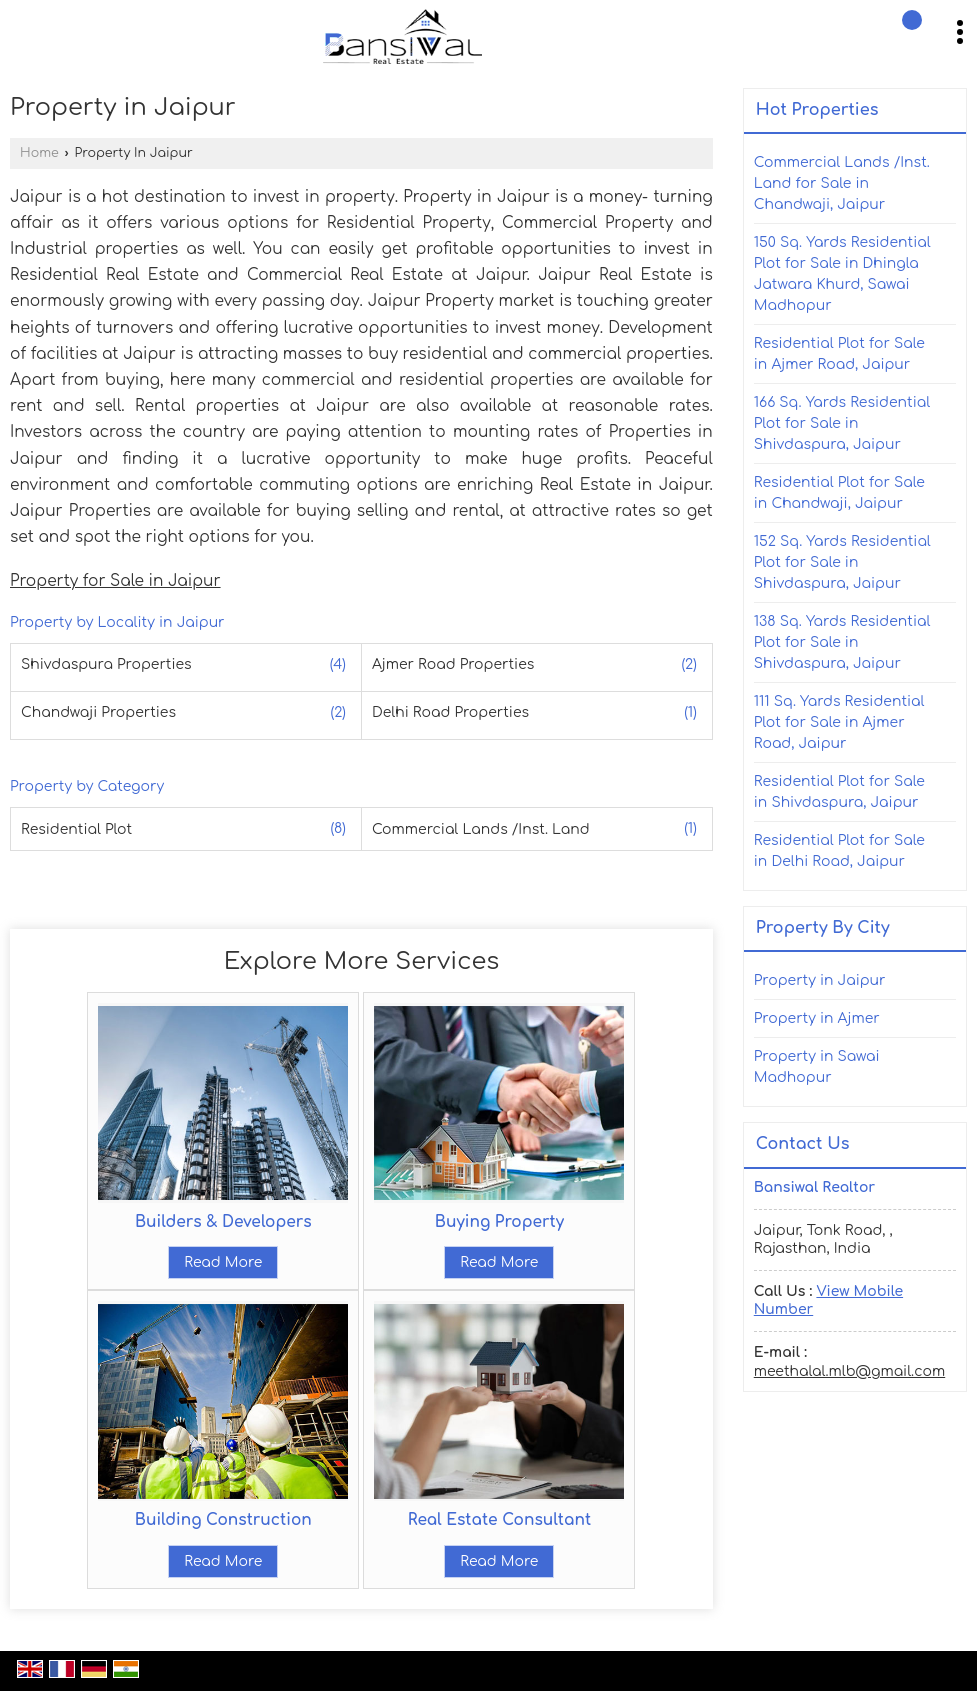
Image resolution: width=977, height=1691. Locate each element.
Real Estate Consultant (499, 1520)
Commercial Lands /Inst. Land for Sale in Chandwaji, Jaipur (842, 183)
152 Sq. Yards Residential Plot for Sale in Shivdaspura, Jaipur (842, 562)
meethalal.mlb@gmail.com (849, 1371)
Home (39, 153)
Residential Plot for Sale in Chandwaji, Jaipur (839, 493)
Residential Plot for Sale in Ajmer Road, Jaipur (839, 354)
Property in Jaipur (820, 980)
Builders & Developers (223, 1222)
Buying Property (499, 1222)
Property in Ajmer (817, 1018)
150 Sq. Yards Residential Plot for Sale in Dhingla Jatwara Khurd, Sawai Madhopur (842, 274)
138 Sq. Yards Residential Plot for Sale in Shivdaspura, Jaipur (842, 642)
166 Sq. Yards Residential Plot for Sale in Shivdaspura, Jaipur (842, 423)
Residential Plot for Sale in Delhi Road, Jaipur (839, 851)
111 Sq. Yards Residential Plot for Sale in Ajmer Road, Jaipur (839, 722)
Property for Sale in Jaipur (115, 581)
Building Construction (223, 1520)
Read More (223, 1262)
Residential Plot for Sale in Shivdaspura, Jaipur (839, 792)
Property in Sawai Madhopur (817, 1067)
